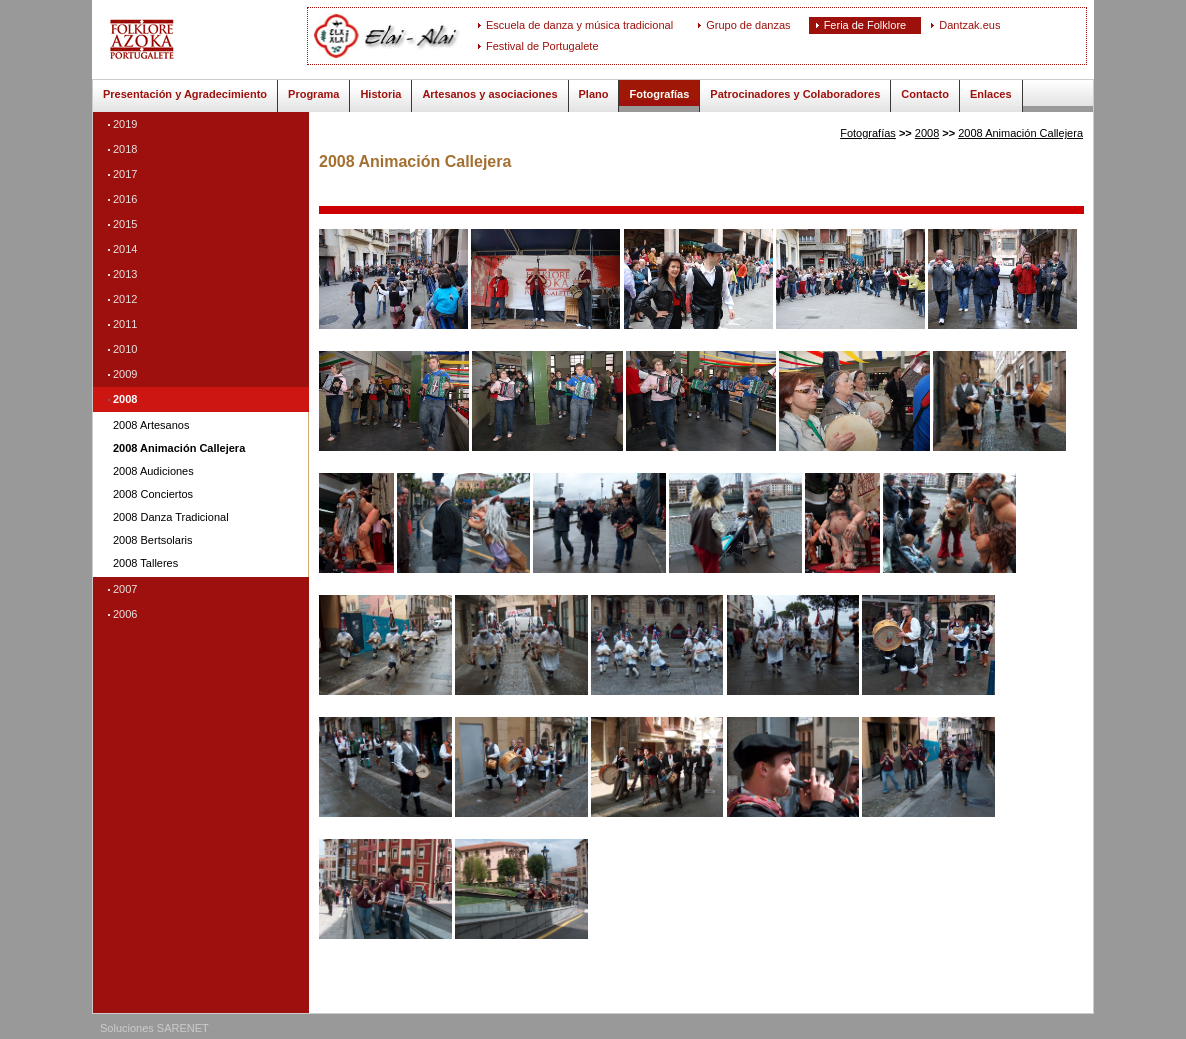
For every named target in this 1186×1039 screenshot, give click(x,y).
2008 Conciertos (153, 494)
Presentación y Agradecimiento (185, 94)
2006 (125, 614)
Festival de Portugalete (542, 46)
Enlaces (991, 94)
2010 (125, 349)
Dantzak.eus (969, 25)
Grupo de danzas (748, 25)
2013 (125, 274)
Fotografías (659, 94)
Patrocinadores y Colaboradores (795, 94)
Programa (313, 94)
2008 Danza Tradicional (171, 517)
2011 (125, 324)
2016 (125, 199)
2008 (125, 399)
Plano (594, 94)
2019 (125, 124)
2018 (125, 149)
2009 (125, 374)
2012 (125, 299)
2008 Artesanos (151, 425)
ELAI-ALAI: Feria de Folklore (207, 39)
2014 (125, 249)
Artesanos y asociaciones (489, 94)
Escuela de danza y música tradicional (579, 25)
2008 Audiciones (153, 471)
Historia (380, 94)
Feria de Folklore (865, 25)
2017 (125, 174)
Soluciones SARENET (154, 1028)
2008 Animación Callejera (179, 448)
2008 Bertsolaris (153, 540)
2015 (125, 224)
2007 (125, 589)
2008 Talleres (145, 563)
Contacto (925, 94)
